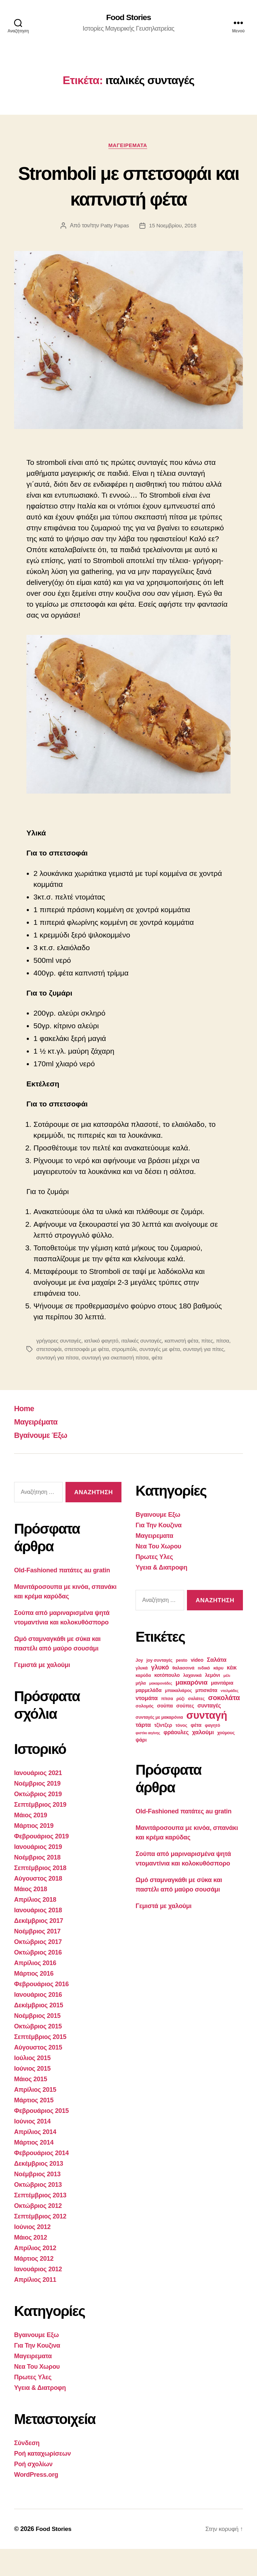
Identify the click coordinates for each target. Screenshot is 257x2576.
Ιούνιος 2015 (32, 2095)
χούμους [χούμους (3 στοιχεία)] (225, 1759)
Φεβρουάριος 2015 (41, 2137)
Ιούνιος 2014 (32, 2148)
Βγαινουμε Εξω (36, 2362)
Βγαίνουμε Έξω (44, 1462)
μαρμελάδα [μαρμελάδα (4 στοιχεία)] (149, 1717)
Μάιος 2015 (30, 2106)
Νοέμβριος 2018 (37, 1884)
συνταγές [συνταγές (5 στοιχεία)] (209, 1733)
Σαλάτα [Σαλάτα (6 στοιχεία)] (216, 1687)
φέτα (183, 1385)
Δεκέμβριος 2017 (38, 1947)
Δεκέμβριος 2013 (38, 2190)
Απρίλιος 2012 (35, 2275)
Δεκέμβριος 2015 (38, 2032)
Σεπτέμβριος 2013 (40, 2222)
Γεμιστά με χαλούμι (42, 1692)
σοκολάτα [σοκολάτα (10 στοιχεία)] (224, 1725)
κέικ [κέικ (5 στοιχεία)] (232, 1695)
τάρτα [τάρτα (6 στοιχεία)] (143, 1752)
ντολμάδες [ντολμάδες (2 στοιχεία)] (230, 1718)
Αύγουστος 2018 (38, 1905)
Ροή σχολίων (33, 2491)
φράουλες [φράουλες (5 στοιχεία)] (176, 1759)
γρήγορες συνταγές (59, 1368)
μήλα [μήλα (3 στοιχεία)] (141, 1710)
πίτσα (43, 1376)
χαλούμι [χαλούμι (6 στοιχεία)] (203, 1759)
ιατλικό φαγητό (103, 1368)
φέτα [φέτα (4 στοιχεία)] (196, 1752)
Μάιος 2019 (30, 1842)
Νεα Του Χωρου (37, 2393)
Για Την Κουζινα (37, 2372)
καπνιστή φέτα (185, 1368)
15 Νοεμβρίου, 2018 (173, 252)
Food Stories (128, 17)
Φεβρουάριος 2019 (41, 1863)
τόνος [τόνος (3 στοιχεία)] (181, 1752)
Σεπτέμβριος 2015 (40, 2063)
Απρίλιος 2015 (35, 2116)
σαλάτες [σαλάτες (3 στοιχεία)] (196, 1725)
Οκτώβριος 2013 (38, 2211)
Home (25, 1435)
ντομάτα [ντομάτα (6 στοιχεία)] (147, 1725)
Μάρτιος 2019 (34, 1852)
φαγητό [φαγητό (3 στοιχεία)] (212, 1752)
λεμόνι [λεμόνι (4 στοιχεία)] (212, 1702)
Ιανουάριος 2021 (38, 1800)
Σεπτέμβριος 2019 (40, 1831)
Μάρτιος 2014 (34, 2169)
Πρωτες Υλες (32, 2404)
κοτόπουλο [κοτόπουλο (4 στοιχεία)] (167, 1702)
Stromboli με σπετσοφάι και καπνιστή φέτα (128, 199)
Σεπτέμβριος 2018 (40, 1895)
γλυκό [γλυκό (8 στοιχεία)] (160, 1694)
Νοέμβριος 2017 (37, 1958)
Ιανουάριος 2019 (38, 1873)
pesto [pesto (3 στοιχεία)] (181, 1687)
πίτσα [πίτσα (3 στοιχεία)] (167, 1725)
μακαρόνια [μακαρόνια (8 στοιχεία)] (191, 1709)
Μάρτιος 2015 (34, 2127)
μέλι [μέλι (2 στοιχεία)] (227, 1702)
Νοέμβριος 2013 (37, 2201)
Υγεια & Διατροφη (40, 2414)
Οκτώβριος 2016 (38, 1979)
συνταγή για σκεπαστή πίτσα (140, 1385)
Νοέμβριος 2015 (37, 2042)
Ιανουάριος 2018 (38, 1937)
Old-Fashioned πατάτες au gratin (62, 1597)
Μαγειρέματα (38, 1448)
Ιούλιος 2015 (32, 2085)
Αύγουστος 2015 (38, 2074)
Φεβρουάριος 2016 (41, 2011)
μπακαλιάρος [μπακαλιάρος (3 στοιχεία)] (178, 1717)
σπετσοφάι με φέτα (104, 1376)
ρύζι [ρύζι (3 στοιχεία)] (180, 1725)
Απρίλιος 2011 (35, 2306)
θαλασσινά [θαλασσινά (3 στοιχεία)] (184, 1695)
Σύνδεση (26, 2470)
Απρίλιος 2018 (35, 1926)
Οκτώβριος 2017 (38, 1968)
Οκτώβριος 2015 (38, 2053)
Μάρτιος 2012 (34, 2285)
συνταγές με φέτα (179, 1376)
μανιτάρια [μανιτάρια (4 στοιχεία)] (222, 1710)
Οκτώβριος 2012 (38, 2232)
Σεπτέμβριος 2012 (40, 2243)
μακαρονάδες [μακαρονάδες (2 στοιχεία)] (160, 1710)
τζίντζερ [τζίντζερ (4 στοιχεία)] (163, 1752)
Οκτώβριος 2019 (38, 1821)
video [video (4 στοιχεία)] (197, 1687)
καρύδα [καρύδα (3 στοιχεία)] (143, 1702)
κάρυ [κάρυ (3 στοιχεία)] (218, 1695)
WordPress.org (36, 2501)
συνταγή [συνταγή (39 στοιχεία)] (206, 1742)
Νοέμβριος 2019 (37, 1810)
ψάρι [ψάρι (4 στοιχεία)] (141, 1767)
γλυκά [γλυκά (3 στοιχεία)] (142, 1695)
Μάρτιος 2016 (34, 2000)
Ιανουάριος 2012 (38, 2296)
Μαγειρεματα (128, 146)
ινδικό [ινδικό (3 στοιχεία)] (204, 1695)
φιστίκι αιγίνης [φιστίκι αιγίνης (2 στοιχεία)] (148, 1760)
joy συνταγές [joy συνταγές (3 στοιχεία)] (159, 1687)
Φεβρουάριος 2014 (41, 2180)
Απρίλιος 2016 (35, 1990)
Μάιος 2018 (30, 1916)
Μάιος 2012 (30, 2264)
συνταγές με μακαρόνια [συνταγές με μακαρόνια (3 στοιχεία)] (159, 1744)
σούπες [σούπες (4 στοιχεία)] (185, 1733)
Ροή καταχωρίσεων (42, 2480)
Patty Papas (113, 252)
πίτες (212, 1368)
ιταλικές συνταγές (144, 1368)
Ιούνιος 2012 (32, 2254)
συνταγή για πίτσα (82, 1385)
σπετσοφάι (66, 1376)
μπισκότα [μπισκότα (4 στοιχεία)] (206, 1717)
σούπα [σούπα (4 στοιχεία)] (165, 1733)
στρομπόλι (143, 1376)
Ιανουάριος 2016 (38, 2021)
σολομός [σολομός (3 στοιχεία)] (144, 1733)
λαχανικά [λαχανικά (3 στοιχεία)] (192, 1702)
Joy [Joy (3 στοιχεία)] (139, 1687)
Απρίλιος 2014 (35, 2159)
